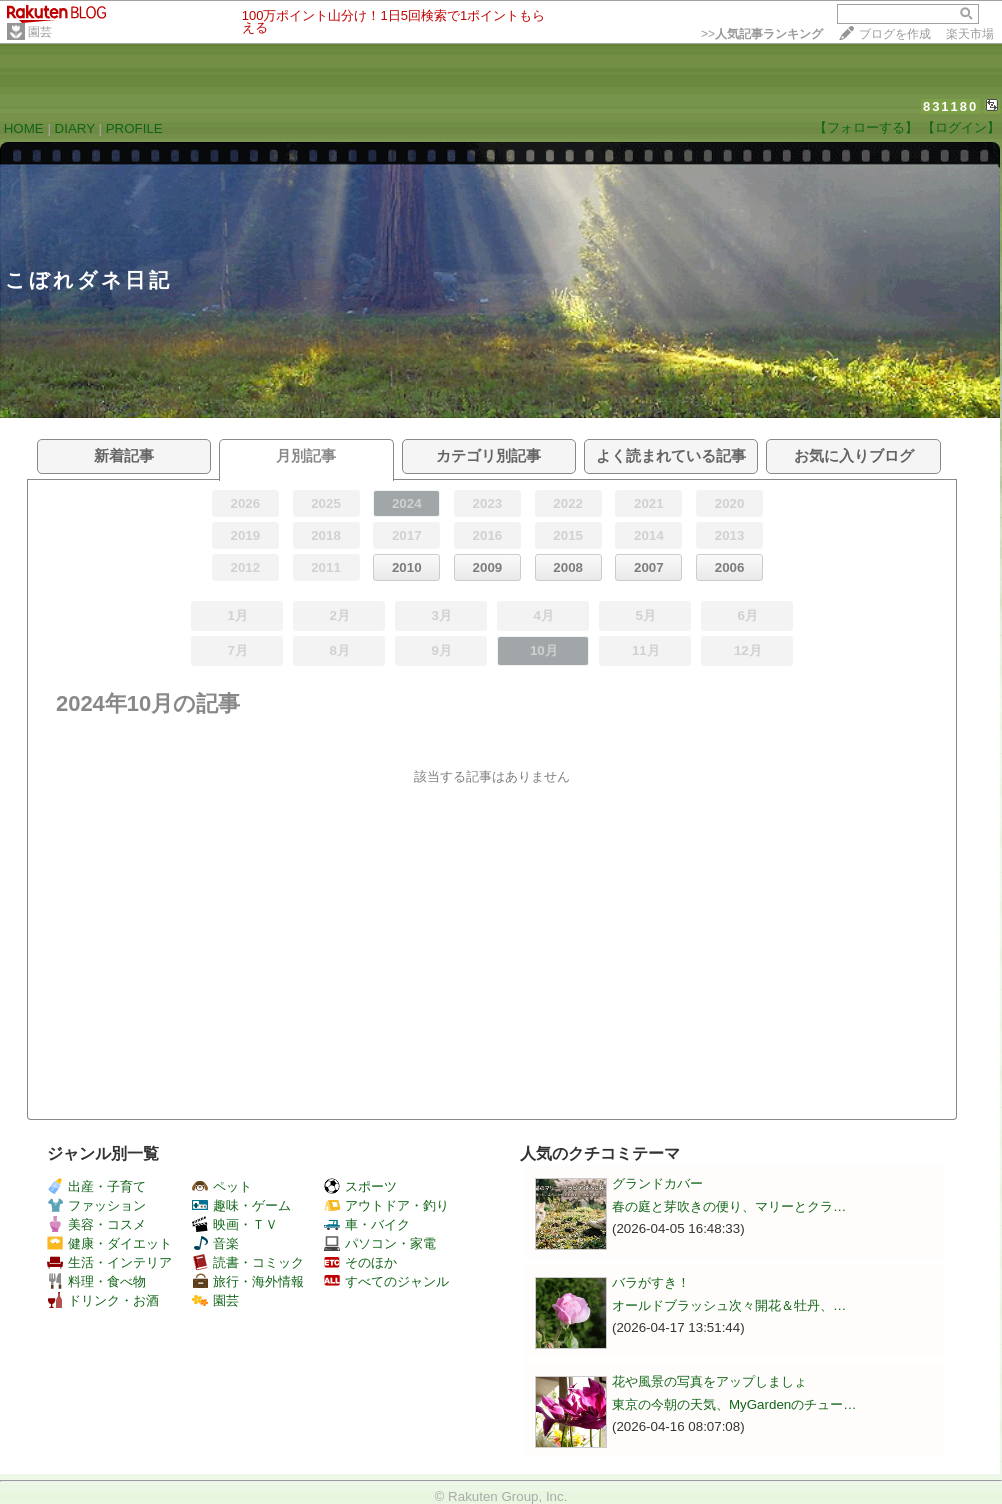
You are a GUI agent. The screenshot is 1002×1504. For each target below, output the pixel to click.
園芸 (40, 32)
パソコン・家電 (380, 1243)
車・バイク (367, 1224)
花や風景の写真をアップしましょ (709, 1381)
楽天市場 (970, 34)
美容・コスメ (96, 1224)
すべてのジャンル (386, 1281)
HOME (24, 128)
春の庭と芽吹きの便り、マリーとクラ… (729, 1206)
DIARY (75, 128)
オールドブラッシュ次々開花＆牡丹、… (729, 1305)
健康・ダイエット (109, 1243)
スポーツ (360, 1186)
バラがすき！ (651, 1282)
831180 (950, 106)
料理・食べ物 (96, 1281)
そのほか (360, 1262)
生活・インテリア (109, 1262)
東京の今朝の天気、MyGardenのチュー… (734, 1404)
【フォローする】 (866, 127)
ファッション (96, 1205)
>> (762, 34)
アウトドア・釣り (386, 1205)
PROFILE (134, 128)
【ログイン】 (961, 127)
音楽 (215, 1243)
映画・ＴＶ (235, 1224)
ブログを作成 (895, 34)
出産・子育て (96, 1186)
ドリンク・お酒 (103, 1300)
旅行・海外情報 (248, 1281)
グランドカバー (657, 1183)
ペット (222, 1186)
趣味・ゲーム (241, 1205)
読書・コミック (248, 1262)
